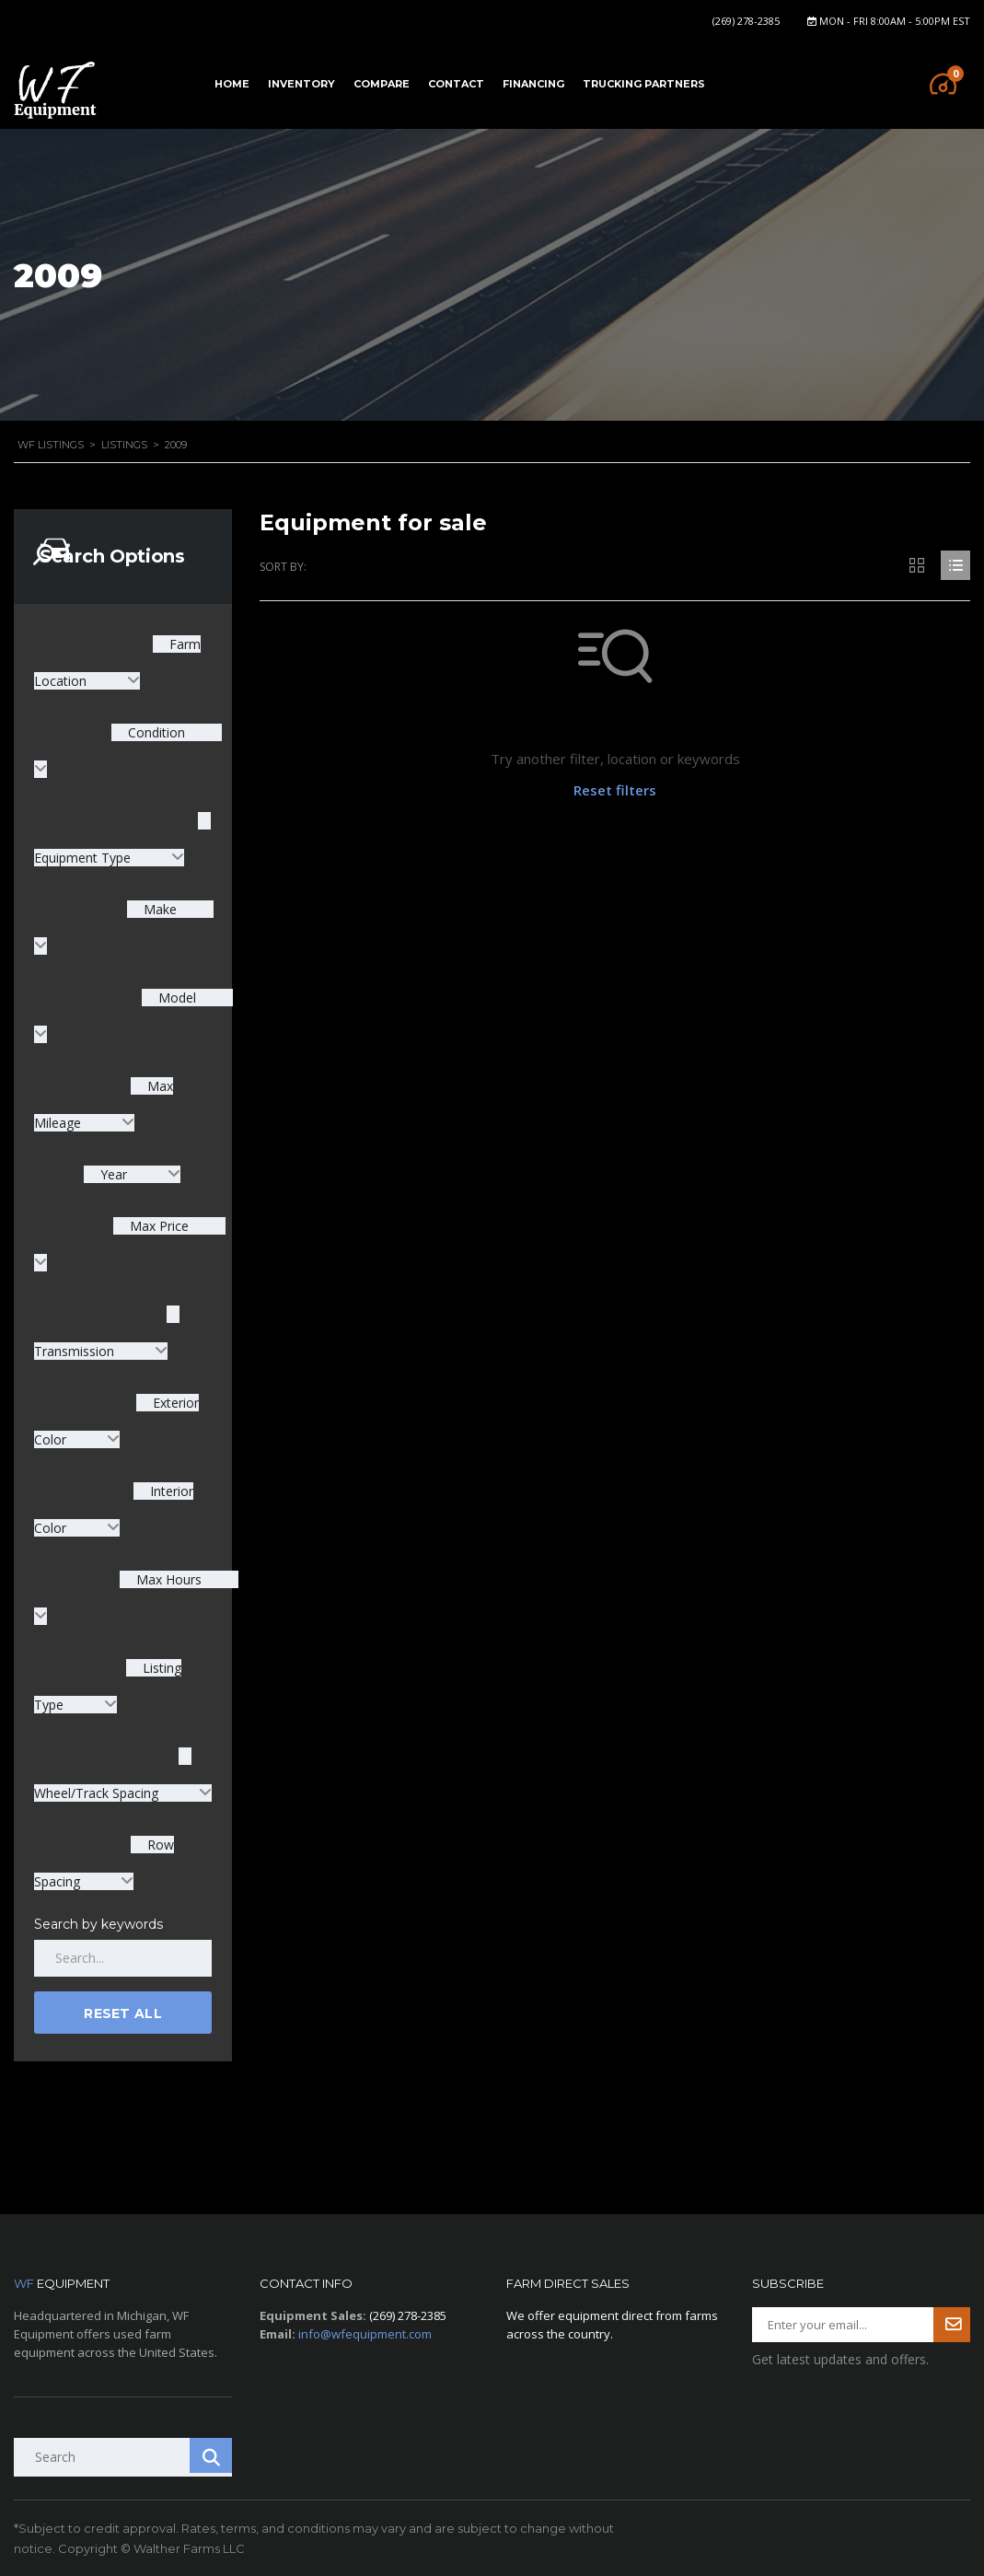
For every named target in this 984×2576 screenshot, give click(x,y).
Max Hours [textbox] (167, 1579)
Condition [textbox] (154, 732)
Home (231, 84)
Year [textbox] (114, 1174)
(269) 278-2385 (746, 21)
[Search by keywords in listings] (123, 1958)
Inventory (301, 84)
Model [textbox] (175, 997)
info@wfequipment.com (365, 2334)
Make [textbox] (158, 909)
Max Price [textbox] (157, 1226)
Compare (381, 84)
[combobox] (132, 1174)
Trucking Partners (644, 84)
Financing (533, 84)
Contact (456, 84)
